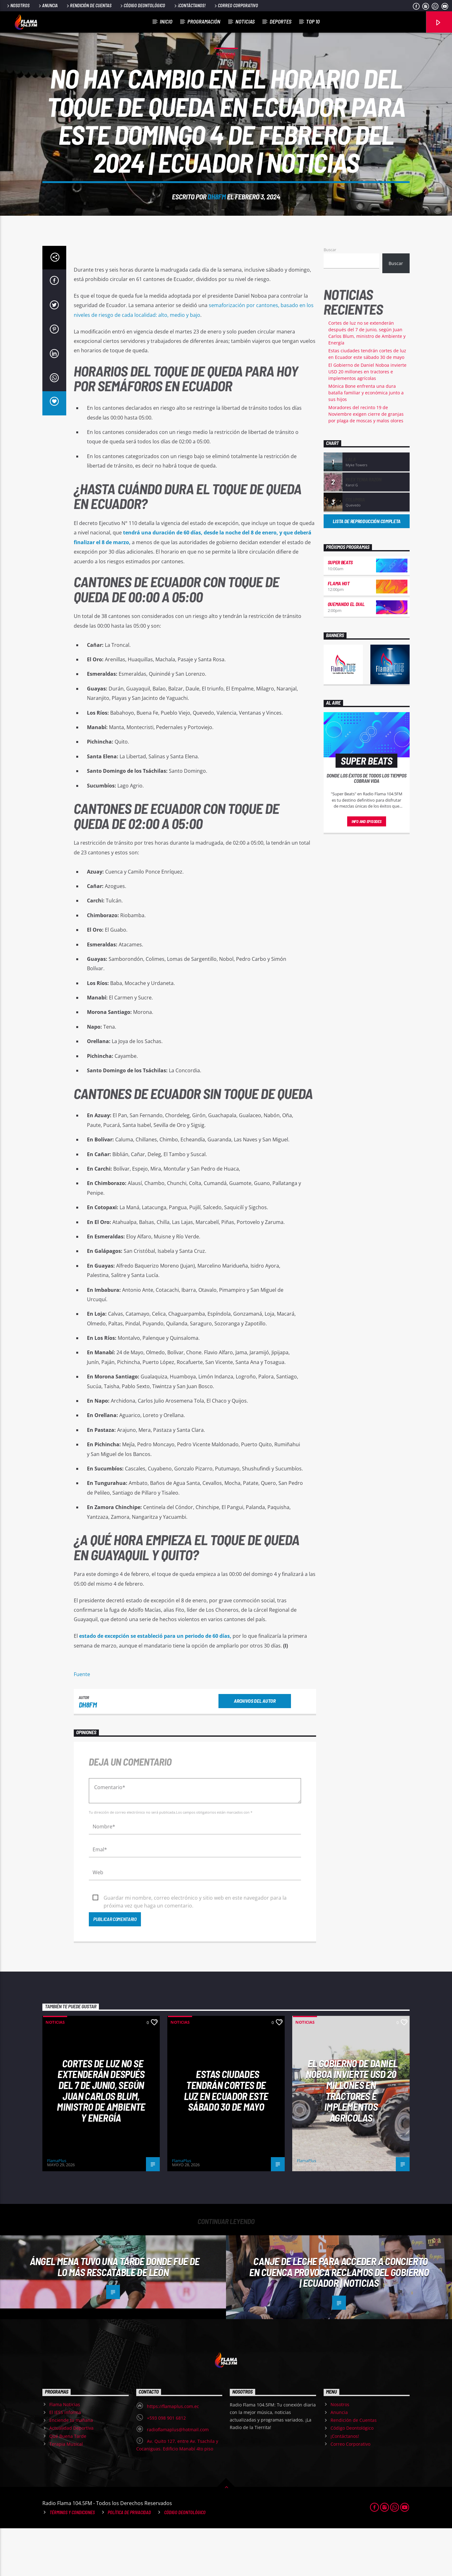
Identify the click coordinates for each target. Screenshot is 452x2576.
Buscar (330, 297)
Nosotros (18, 5)
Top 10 (313, 21)
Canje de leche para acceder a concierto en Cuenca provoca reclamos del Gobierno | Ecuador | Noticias (339, 2319)
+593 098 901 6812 (166, 2466)
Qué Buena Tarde (67, 2484)
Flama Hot (339, 631)
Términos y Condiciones (72, 2560)
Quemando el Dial (346, 652)
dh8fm (216, 220)
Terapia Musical (66, 2492)
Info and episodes (367, 869)
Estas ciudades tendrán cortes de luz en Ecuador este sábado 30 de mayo (226, 2138)
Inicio (166, 21)
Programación (203, 21)
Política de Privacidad (129, 2560)
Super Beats (340, 610)
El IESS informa (65, 2460)
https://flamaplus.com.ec (173, 2454)
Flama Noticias (64, 2452)
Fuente (82, 1721)
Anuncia (48, 5)
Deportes (280, 21)
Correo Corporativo (235, 5)
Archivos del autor (254, 1748)
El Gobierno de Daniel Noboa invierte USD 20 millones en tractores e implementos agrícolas (367, 419)
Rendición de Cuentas (88, 5)
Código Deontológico (142, 5)
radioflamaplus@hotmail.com (178, 2477)
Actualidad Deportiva (71, 2476)
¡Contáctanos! (189, 5)
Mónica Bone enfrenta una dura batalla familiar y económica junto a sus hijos (366, 440)
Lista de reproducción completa (367, 569)
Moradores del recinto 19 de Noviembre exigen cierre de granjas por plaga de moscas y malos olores (366, 461)
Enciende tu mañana (71, 2468)
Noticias (245, 21)
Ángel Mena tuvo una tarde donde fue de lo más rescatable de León (115, 2314)
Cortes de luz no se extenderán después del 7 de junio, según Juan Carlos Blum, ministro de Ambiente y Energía (101, 2138)
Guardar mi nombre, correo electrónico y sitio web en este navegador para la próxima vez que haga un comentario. (195, 1946)
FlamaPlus (56, 2208)
